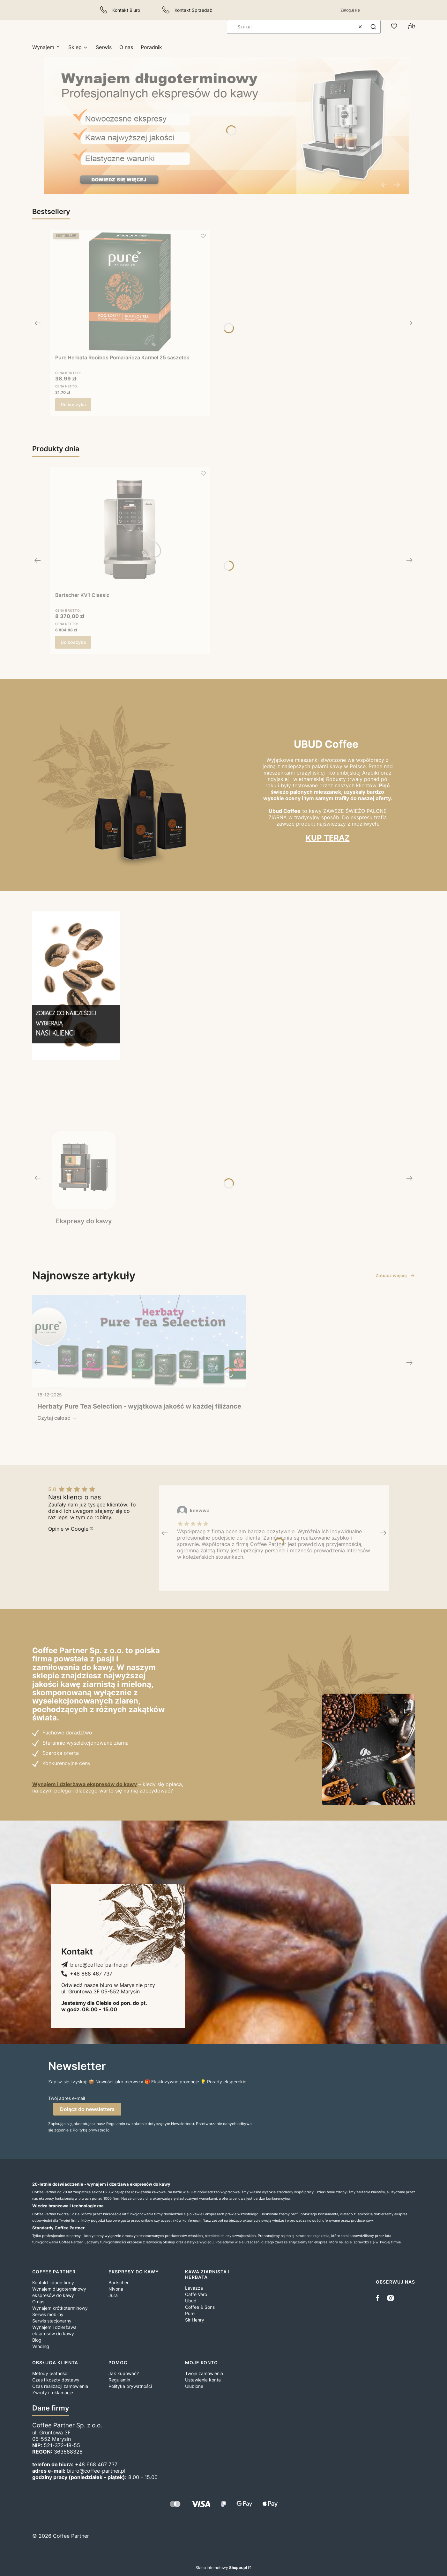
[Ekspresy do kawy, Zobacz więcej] (84, 1178)
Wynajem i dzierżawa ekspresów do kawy (84, 1784)
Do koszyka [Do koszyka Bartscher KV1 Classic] (73, 642)
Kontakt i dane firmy (53, 2282)
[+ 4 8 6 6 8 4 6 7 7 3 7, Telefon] (86, 1973)
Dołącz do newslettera (87, 2109)
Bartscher (118, 2282)
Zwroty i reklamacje (52, 2392)
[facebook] (379, 2298)
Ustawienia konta (203, 2379)
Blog (36, 2340)
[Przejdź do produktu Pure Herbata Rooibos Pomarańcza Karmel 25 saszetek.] (130, 292)
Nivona (115, 2289)
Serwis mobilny (47, 2314)
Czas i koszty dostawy (55, 2379)
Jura (113, 2295)
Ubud (191, 2300)
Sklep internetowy (221, 2567)
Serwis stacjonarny (51, 2320)
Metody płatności (50, 2373)
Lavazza (194, 2288)
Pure (190, 2313)
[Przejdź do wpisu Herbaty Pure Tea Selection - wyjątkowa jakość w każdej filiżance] (139, 1341)
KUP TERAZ (328, 838)
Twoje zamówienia (204, 2373)
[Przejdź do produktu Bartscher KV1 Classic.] (130, 529)
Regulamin (119, 2379)
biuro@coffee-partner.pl (96, 2471)
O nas (38, 2301)
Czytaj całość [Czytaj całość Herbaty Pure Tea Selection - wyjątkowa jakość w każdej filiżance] (53, 1418)
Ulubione (194, 2386)
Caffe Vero (196, 2294)
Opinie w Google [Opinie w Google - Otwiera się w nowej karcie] (68, 1529)
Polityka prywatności (130, 2386)
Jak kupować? (123, 2373)
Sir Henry (194, 2319)
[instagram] (390, 2298)
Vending (40, 2346)
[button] (373, 26)
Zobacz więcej (395, 1275)
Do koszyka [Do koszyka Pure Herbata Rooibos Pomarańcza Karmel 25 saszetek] (73, 404)
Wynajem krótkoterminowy (60, 2308)
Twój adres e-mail (66, 2098)
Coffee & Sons (200, 2307)
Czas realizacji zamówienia (60, 2386)
